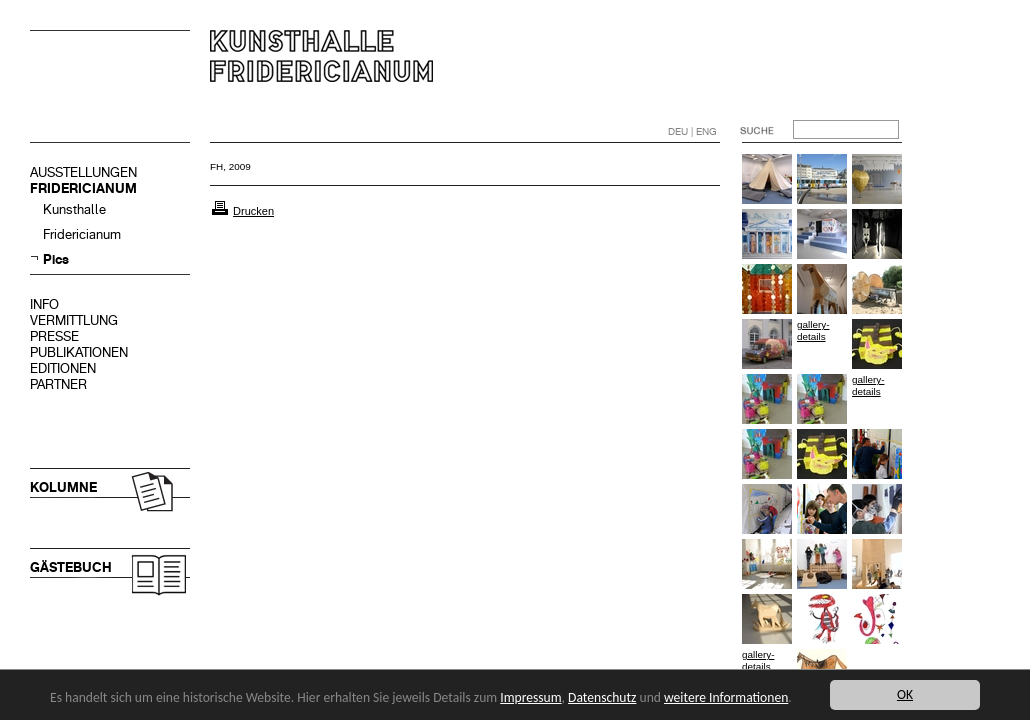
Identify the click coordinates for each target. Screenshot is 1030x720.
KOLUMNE (63, 487)
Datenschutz (602, 697)
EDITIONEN (63, 368)
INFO (44, 304)
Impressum (530, 697)
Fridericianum (82, 234)
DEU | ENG (692, 131)
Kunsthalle (74, 209)
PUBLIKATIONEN (79, 352)
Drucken (253, 211)
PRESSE (54, 336)
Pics (56, 259)
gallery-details (813, 330)
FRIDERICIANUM (83, 188)
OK (905, 694)
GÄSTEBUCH (71, 567)
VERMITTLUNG (74, 320)
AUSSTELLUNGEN (83, 172)
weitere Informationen (726, 697)
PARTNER (58, 384)
